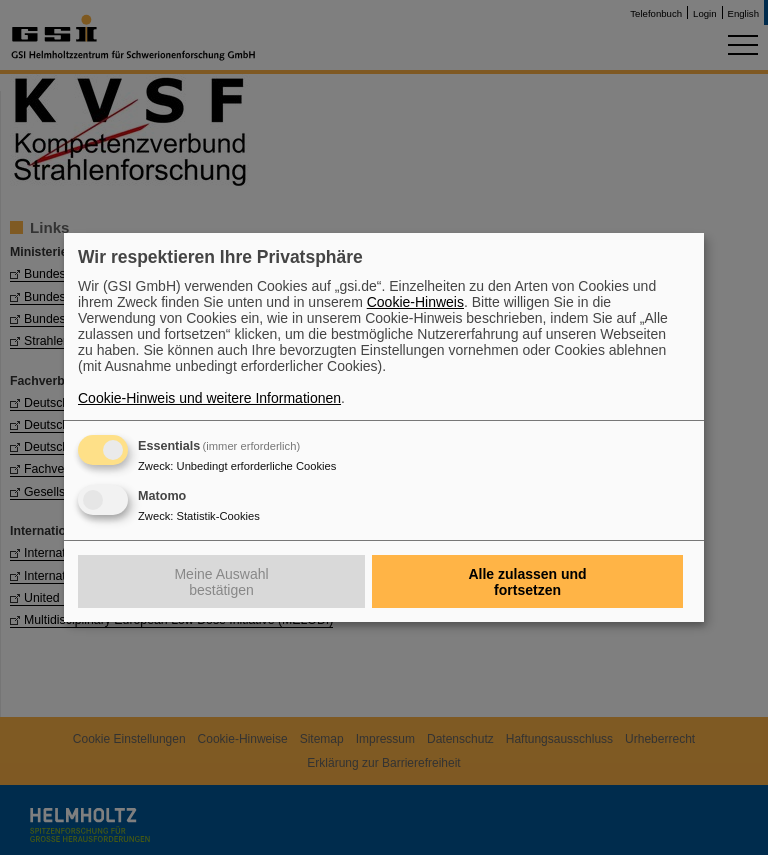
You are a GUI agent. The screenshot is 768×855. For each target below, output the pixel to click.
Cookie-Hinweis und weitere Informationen (209, 398)
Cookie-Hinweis (415, 302)
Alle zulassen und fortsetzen (527, 582)
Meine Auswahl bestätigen (221, 582)
